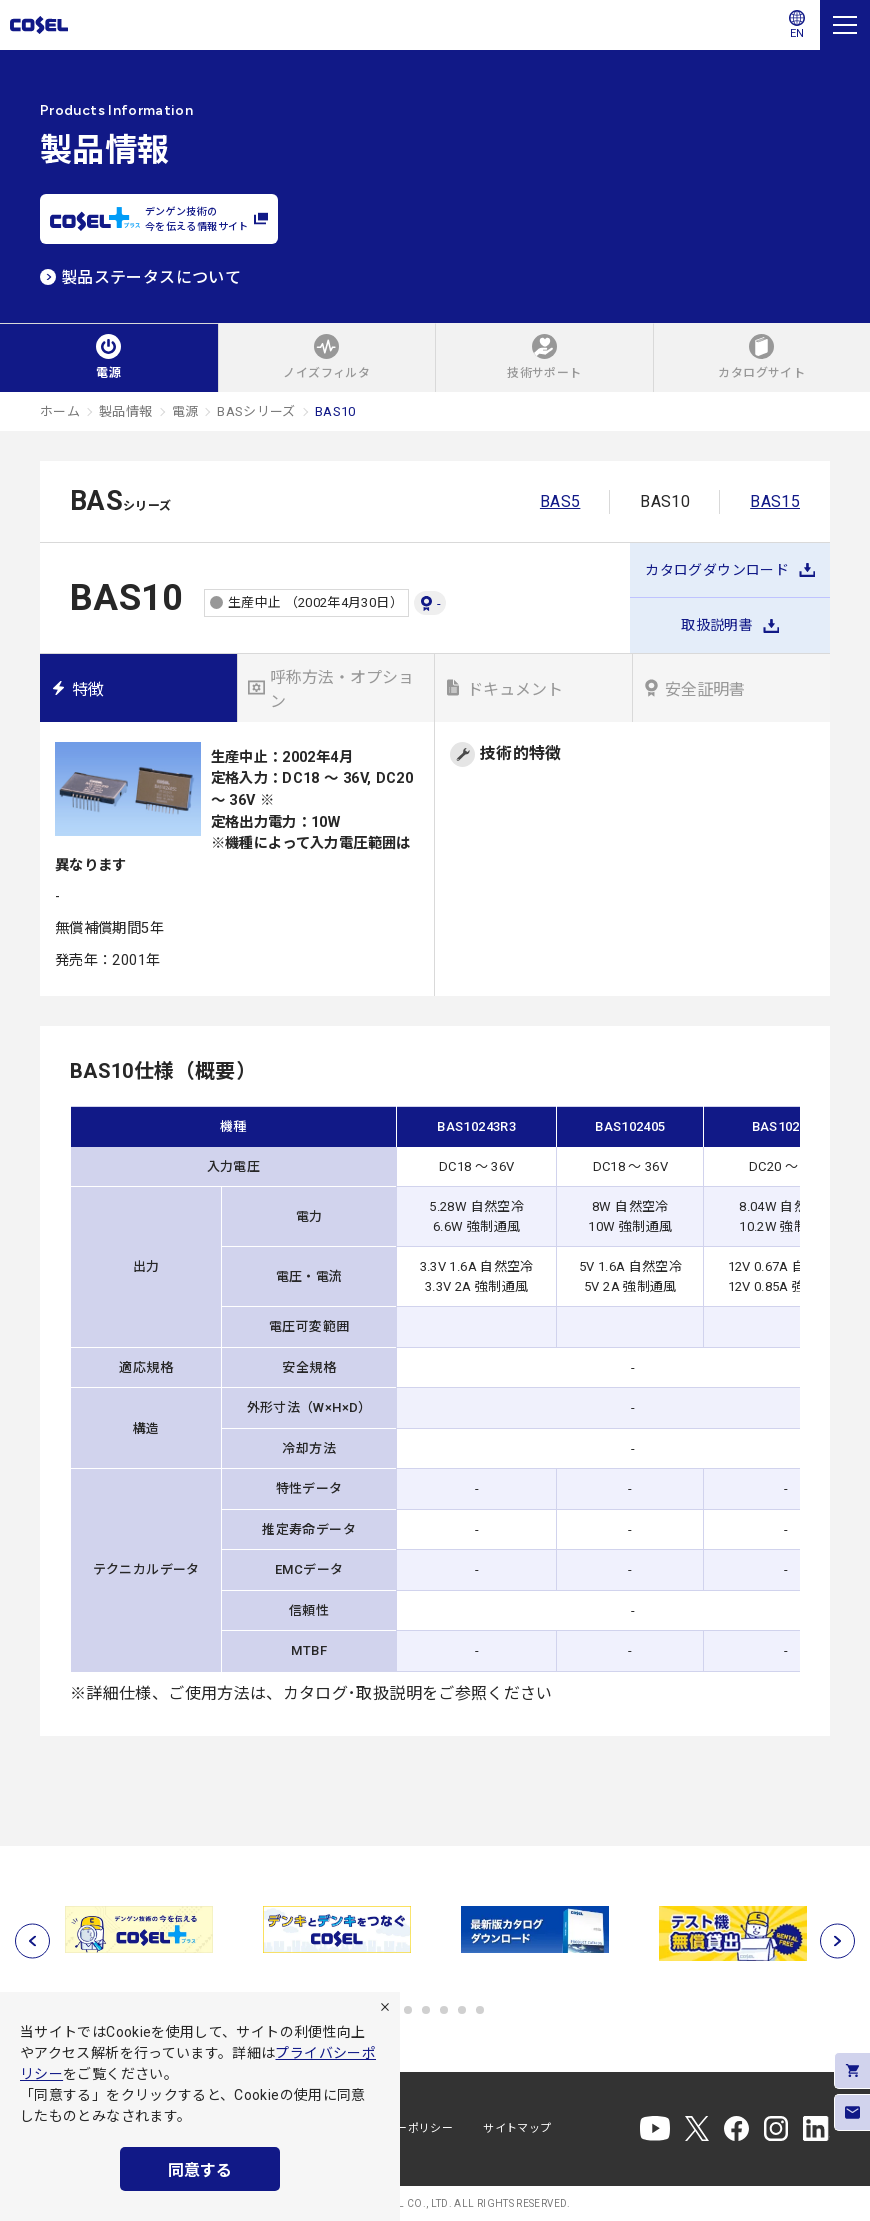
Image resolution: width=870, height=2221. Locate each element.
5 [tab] (462, 2010)
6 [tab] (480, 2010)
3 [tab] (426, 2010)
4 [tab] (444, 2010)
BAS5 (560, 501)
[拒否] (385, 2007)
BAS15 (775, 501)
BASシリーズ (256, 411)
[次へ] (837, 1941)
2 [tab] (408, 2010)
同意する (200, 2170)
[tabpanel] (139, 1929)
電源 (185, 411)
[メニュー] (845, 25)
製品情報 (125, 411)
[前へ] (32, 1941)
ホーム (60, 411)
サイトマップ (517, 2128)
